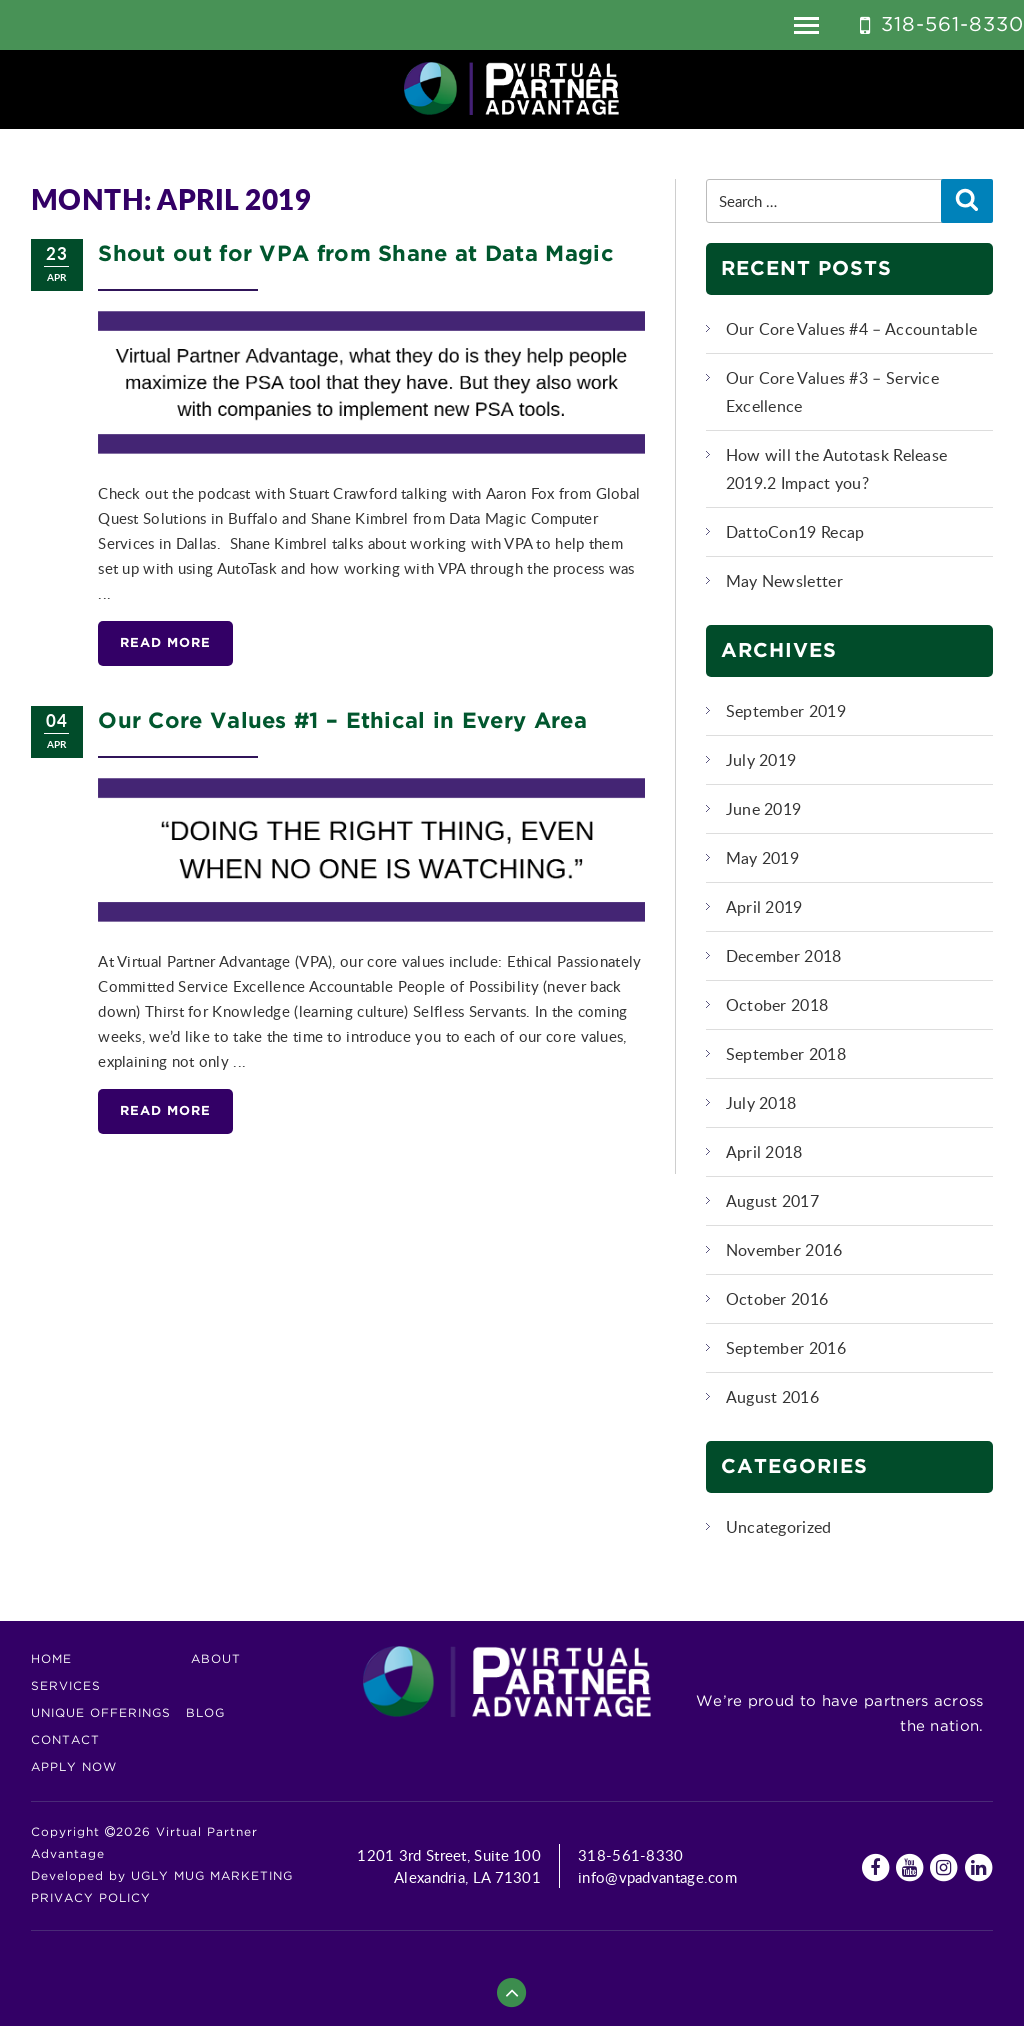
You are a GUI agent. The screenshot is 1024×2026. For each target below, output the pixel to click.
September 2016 (786, 1348)
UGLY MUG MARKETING (212, 1876)
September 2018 (786, 1054)
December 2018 (784, 956)
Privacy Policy (91, 1898)
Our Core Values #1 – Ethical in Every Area (342, 722)
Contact (65, 1740)
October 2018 (777, 1005)
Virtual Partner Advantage (511, 89)
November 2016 (784, 1250)
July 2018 (761, 1103)
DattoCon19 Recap (795, 532)
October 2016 (777, 1299)
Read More (165, 643)
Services (66, 1686)
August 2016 (772, 1397)
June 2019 (764, 809)
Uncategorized (779, 1527)
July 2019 (761, 760)
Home (51, 1659)
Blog (205, 1713)
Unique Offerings (101, 1713)
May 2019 (762, 858)
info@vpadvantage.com (657, 1877)
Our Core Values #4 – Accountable (852, 329)
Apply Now (74, 1767)
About (216, 1659)
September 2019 (786, 711)
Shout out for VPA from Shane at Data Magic (356, 255)
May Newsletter (784, 581)
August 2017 (772, 1201)
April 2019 (764, 907)
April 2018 (764, 1152)
